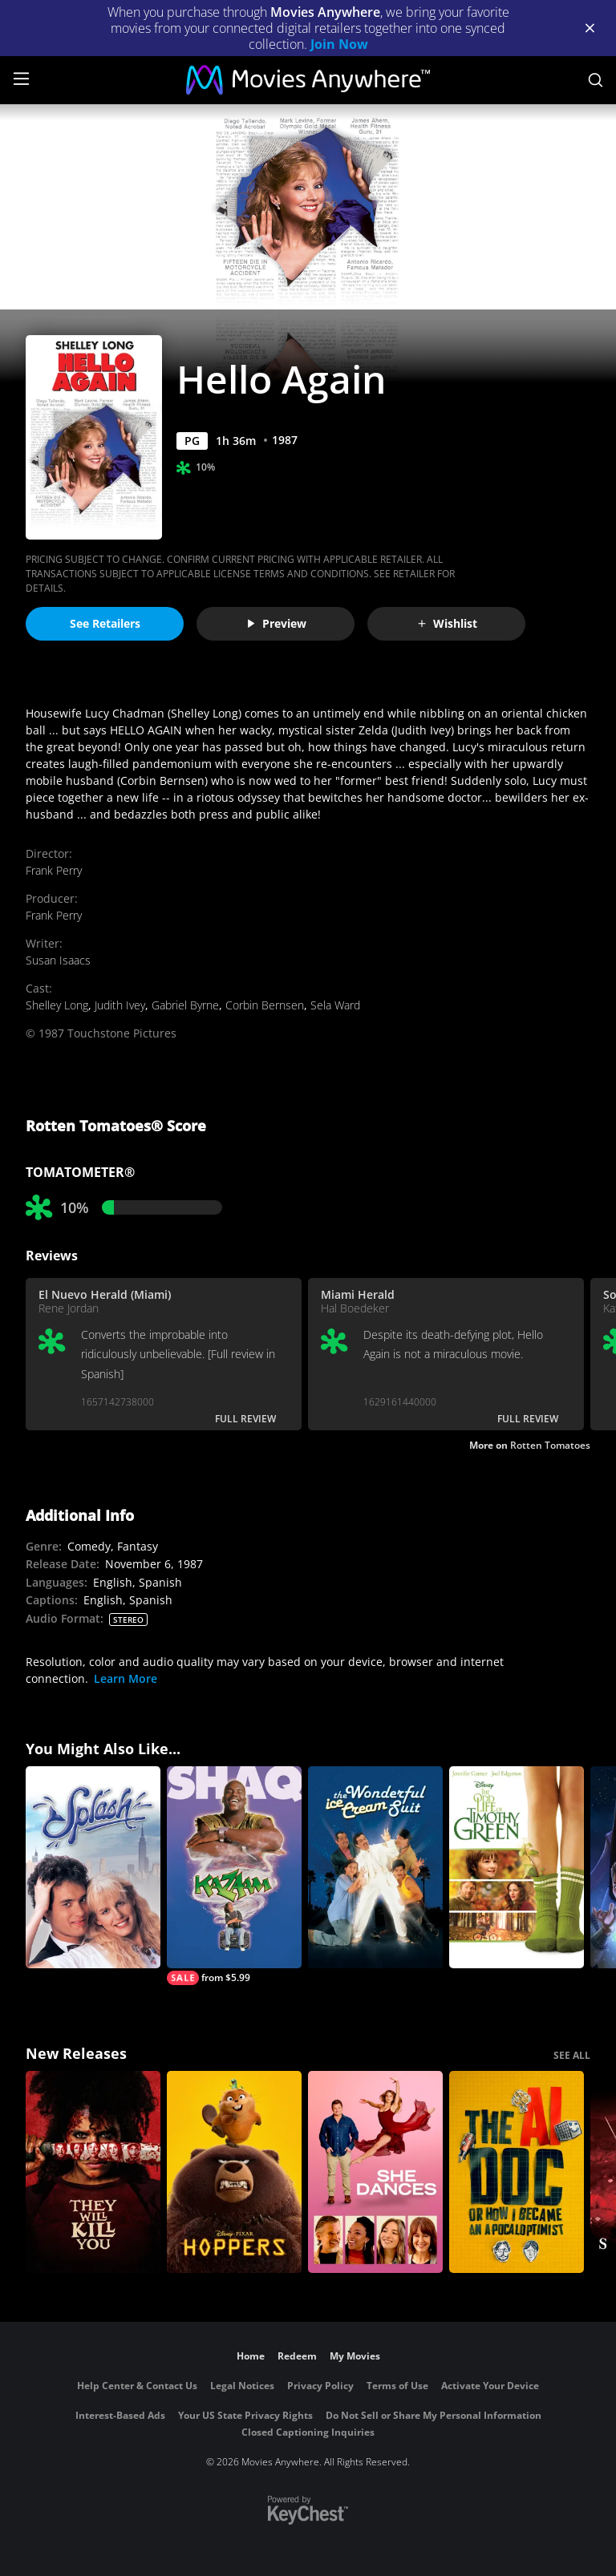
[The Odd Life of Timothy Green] (516, 1867)
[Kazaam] (234, 1875)
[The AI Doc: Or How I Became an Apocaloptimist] (516, 2172)
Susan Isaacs (58, 960)
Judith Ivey (120, 1005)
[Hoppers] (234, 2172)
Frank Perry (54, 870)
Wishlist (446, 623)
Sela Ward (335, 1005)
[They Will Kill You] (93, 2172)
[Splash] (93, 1867)
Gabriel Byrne (185, 1005)
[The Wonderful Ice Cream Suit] (375, 1867)
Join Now (339, 44)
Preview (275, 623)
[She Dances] (375, 2172)
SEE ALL (571, 2055)
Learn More (125, 1678)
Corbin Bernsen (264, 1005)
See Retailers (105, 623)
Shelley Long (57, 1005)
